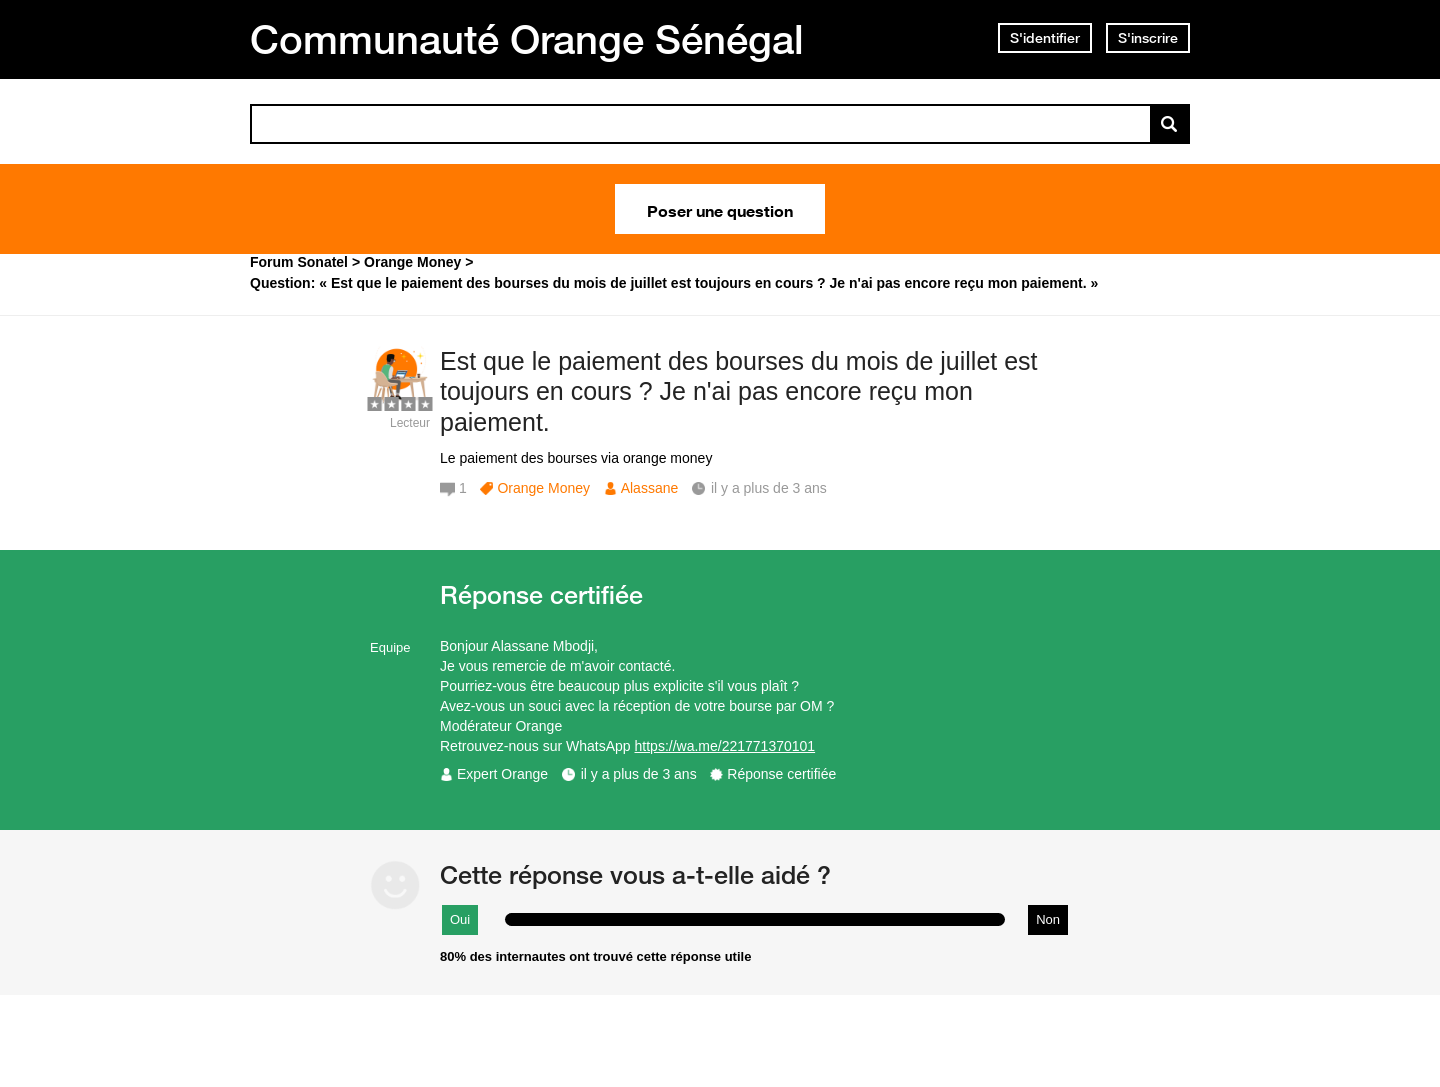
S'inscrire (1148, 38)
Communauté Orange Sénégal (527, 39)
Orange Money (543, 488)
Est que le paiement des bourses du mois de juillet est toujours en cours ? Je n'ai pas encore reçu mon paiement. (739, 392)
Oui (460, 919)
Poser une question (720, 209)
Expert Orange (502, 774)
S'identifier (1045, 38)
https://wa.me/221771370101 (725, 746)
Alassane (650, 488)
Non (1048, 919)
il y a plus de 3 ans (639, 774)
